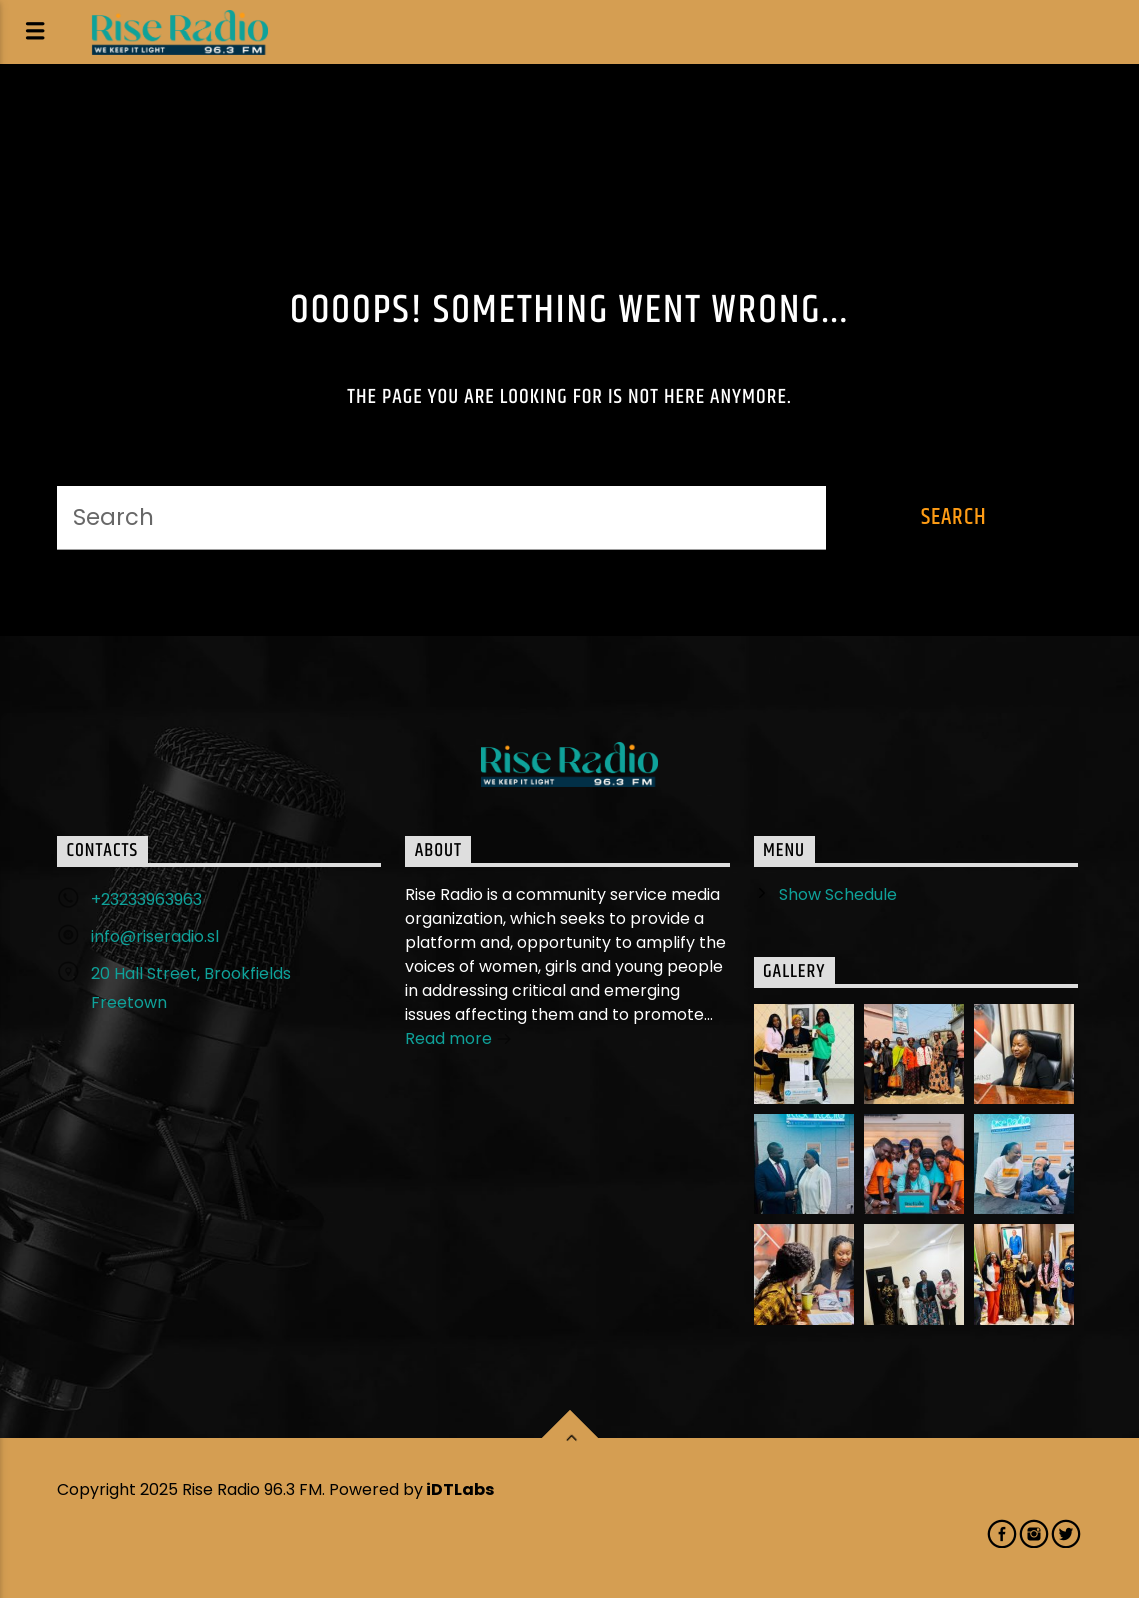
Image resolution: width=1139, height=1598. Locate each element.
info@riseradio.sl (155, 936)
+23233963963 (146, 899)
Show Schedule (838, 894)
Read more (458, 1040)
